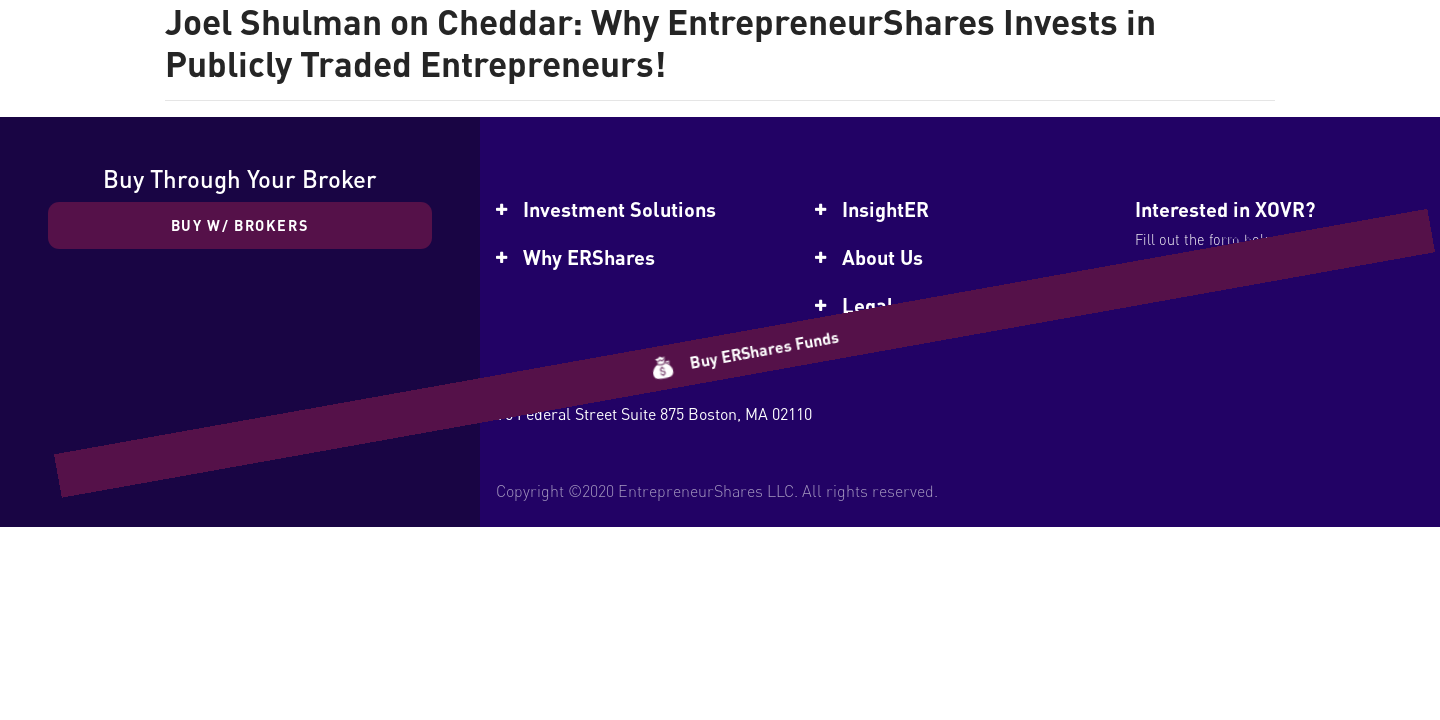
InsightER (885, 209)
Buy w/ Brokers (240, 225)
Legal (868, 305)
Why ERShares (589, 257)
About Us (882, 257)
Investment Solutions (619, 209)
